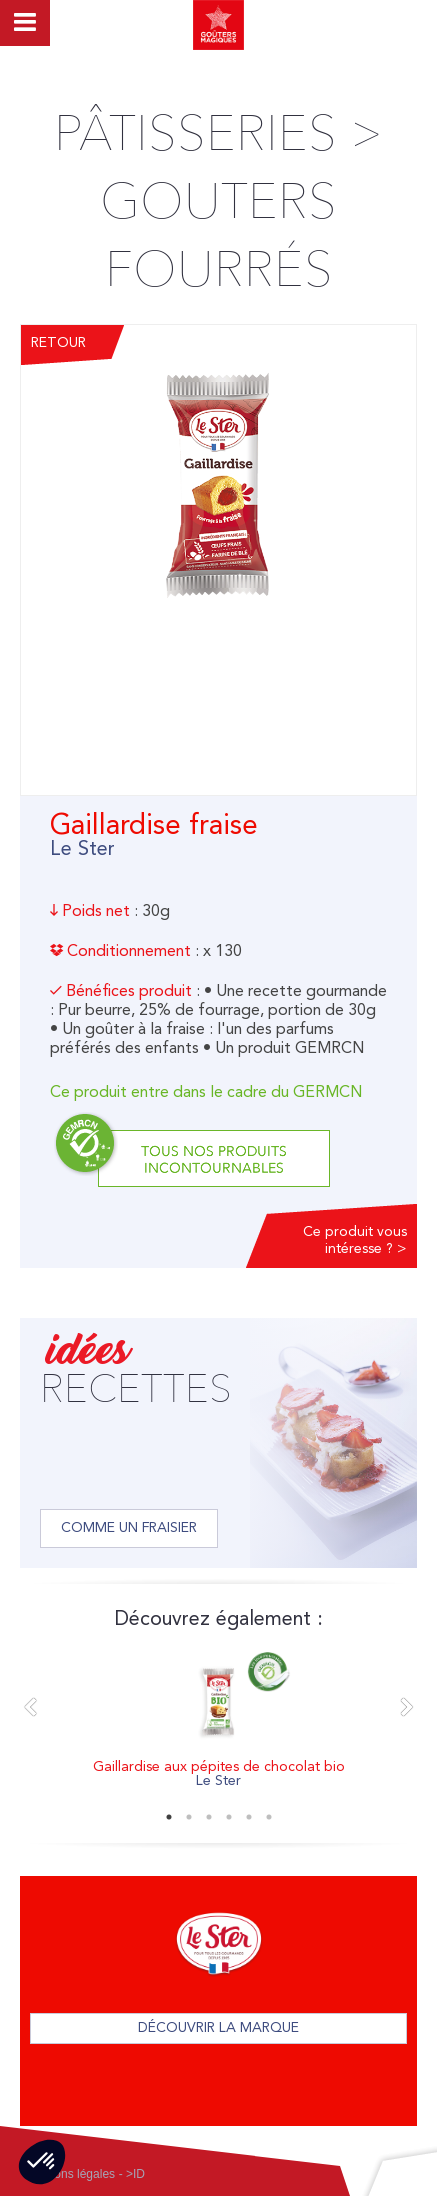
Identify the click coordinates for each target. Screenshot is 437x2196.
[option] (218, 1722)
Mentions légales (70, 2174)
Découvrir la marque (218, 2028)
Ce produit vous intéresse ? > (355, 1240)
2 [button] (189, 1817)
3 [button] (209, 1817)
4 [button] (229, 1817)
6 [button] (269, 1817)
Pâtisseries (195, 134)
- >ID (132, 2174)
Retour (58, 343)
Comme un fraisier (129, 1528)
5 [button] (249, 1817)
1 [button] (169, 1817)
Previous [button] (30, 1708)
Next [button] (407, 1708)
